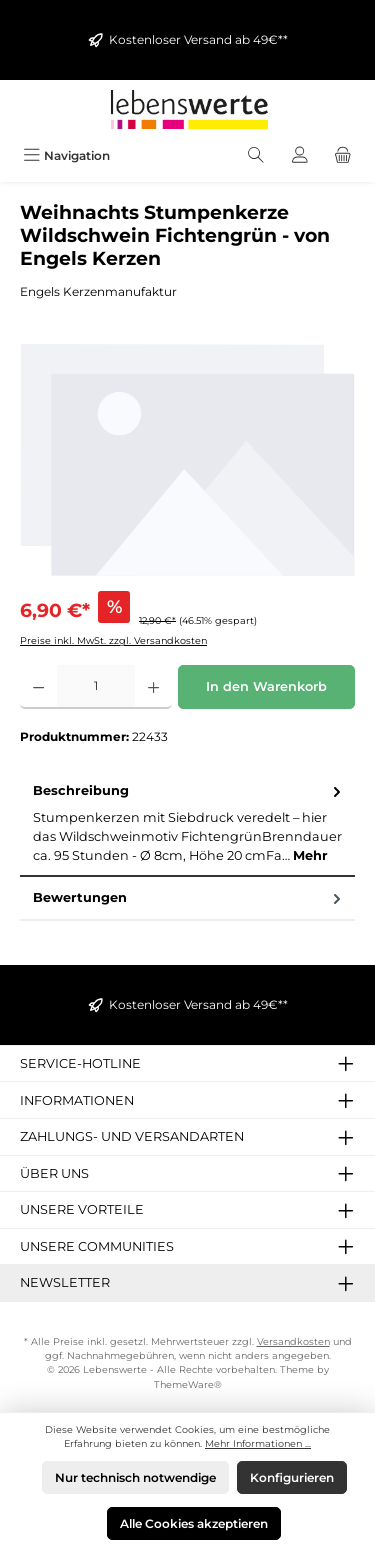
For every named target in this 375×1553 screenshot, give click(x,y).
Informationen (77, 1100)
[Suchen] (256, 155)
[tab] (187, 823)
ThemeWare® (188, 1384)
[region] (187, 459)
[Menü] (66, 155)
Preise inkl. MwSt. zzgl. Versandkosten (113, 640)
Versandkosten (293, 1341)
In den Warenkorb (266, 686)
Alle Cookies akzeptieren (194, 1523)
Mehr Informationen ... (258, 1443)
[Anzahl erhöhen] (153, 687)
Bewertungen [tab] (189, 897)
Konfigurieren (292, 1477)
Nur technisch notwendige (135, 1477)
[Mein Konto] (300, 155)
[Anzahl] (96, 687)
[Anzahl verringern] (38, 687)
